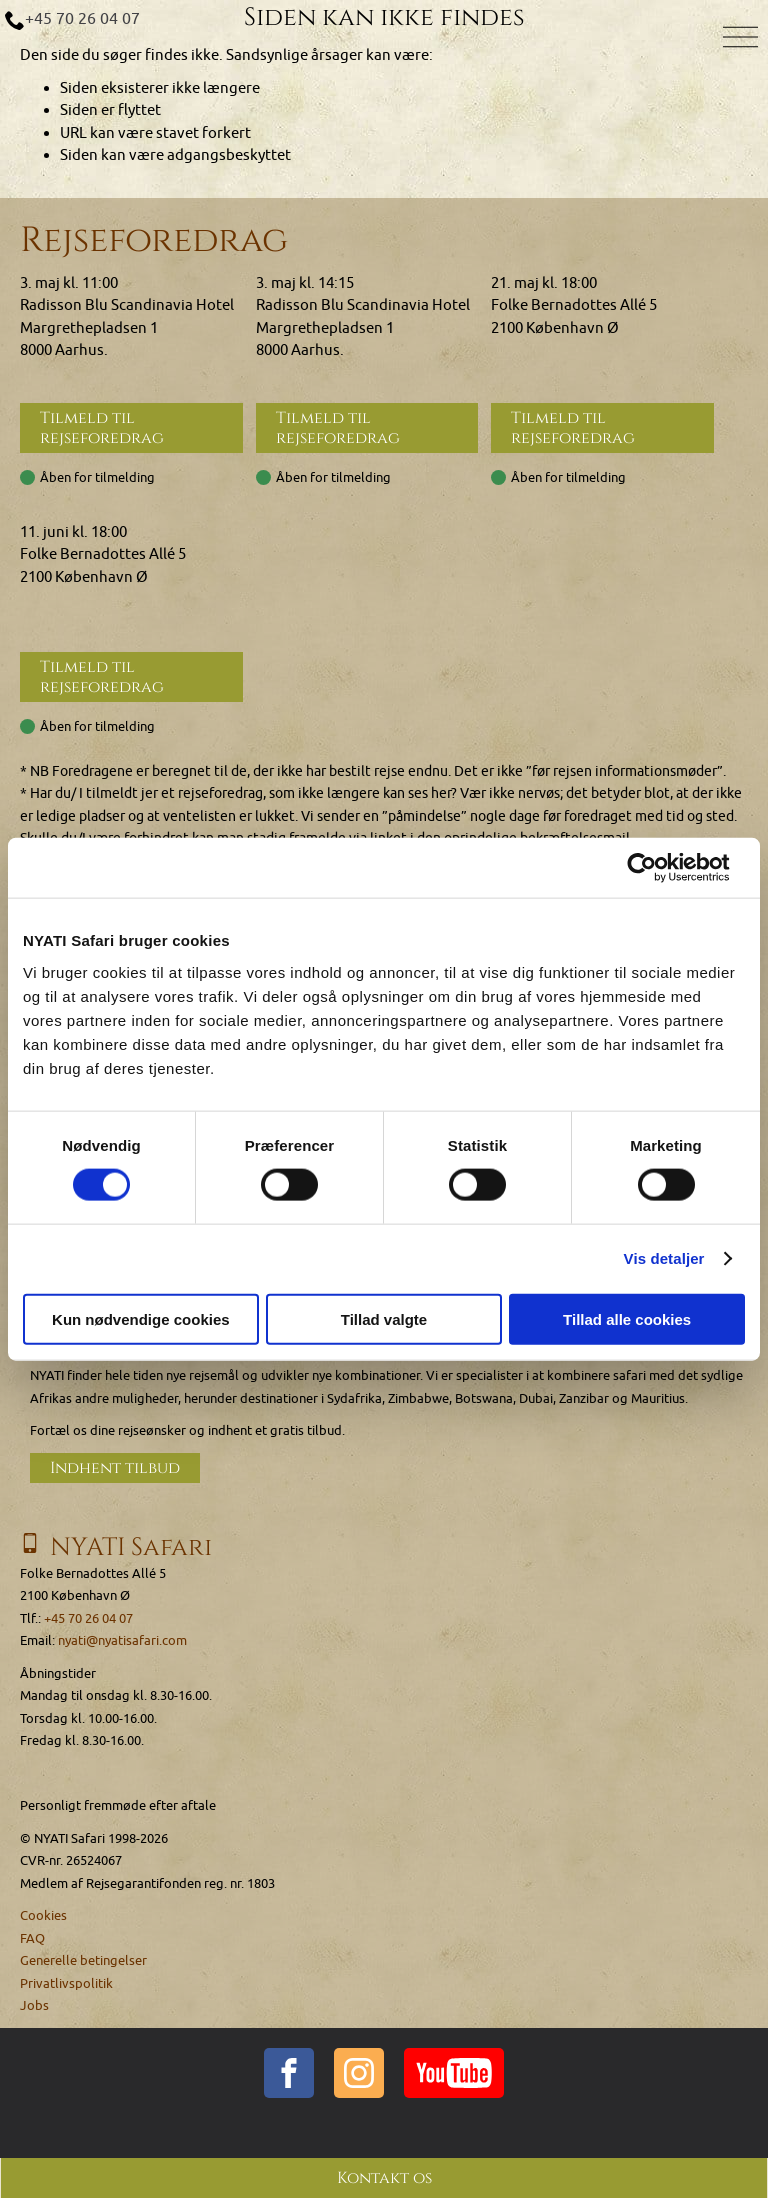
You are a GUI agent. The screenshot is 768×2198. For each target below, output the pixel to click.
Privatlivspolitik (66, 1980)
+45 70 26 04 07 (82, 19)
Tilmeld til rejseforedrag (102, 428)
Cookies (43, 1913)
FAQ (32, 1935)
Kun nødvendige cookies (141, 1318)
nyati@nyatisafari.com (122, 1638)
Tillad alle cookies (627, 1318)
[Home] (384, 48)
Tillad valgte (384, 1318)
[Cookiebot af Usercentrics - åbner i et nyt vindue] (657, 868)
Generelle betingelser (83, 1958)
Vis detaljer (664, 1258)
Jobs (34, 2003)
